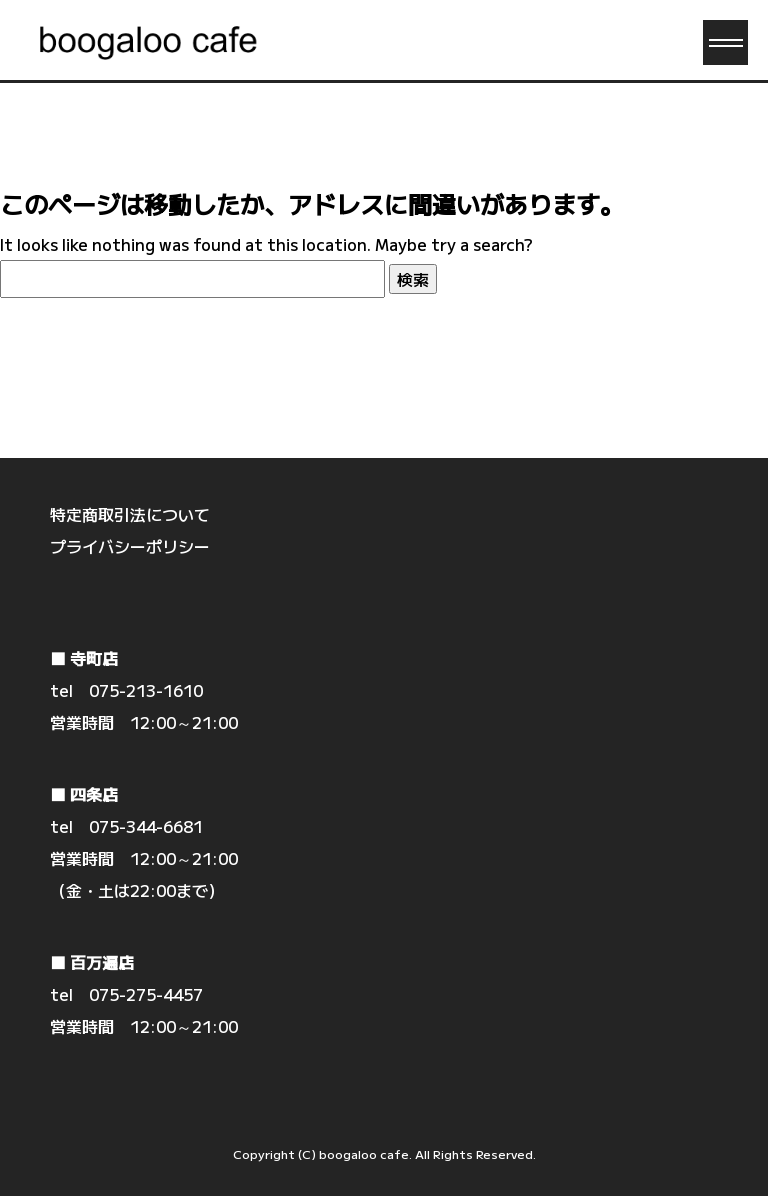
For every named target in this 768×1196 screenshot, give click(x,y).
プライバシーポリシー (130, 546)
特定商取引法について (130, 514)
